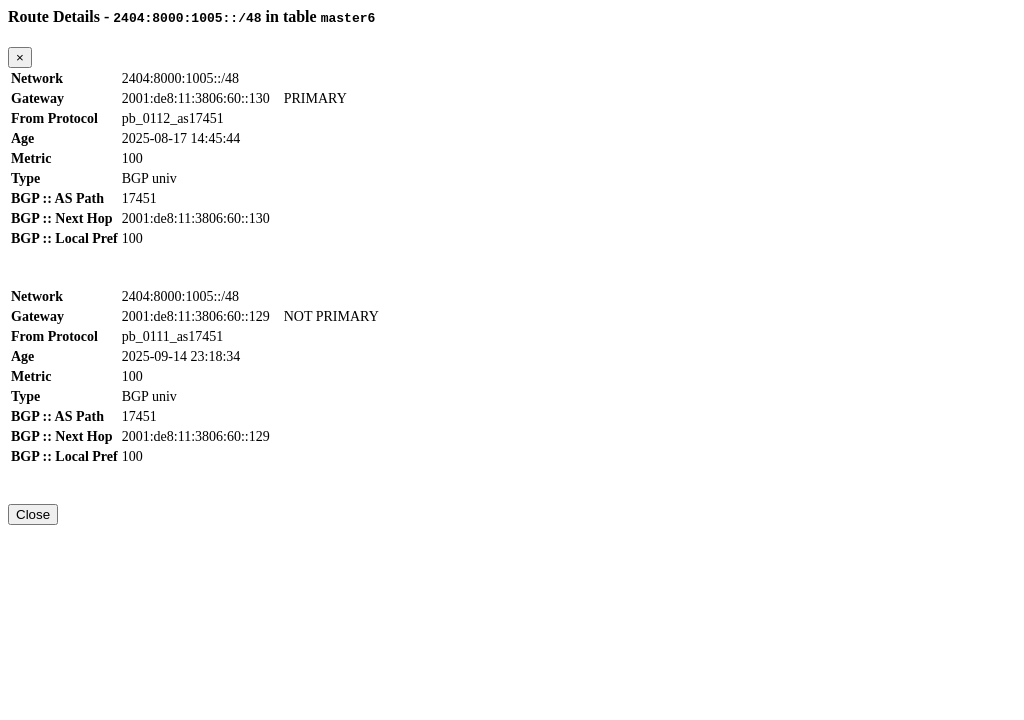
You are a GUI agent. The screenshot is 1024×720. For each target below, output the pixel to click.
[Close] (20, 57)
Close (33, 514)
